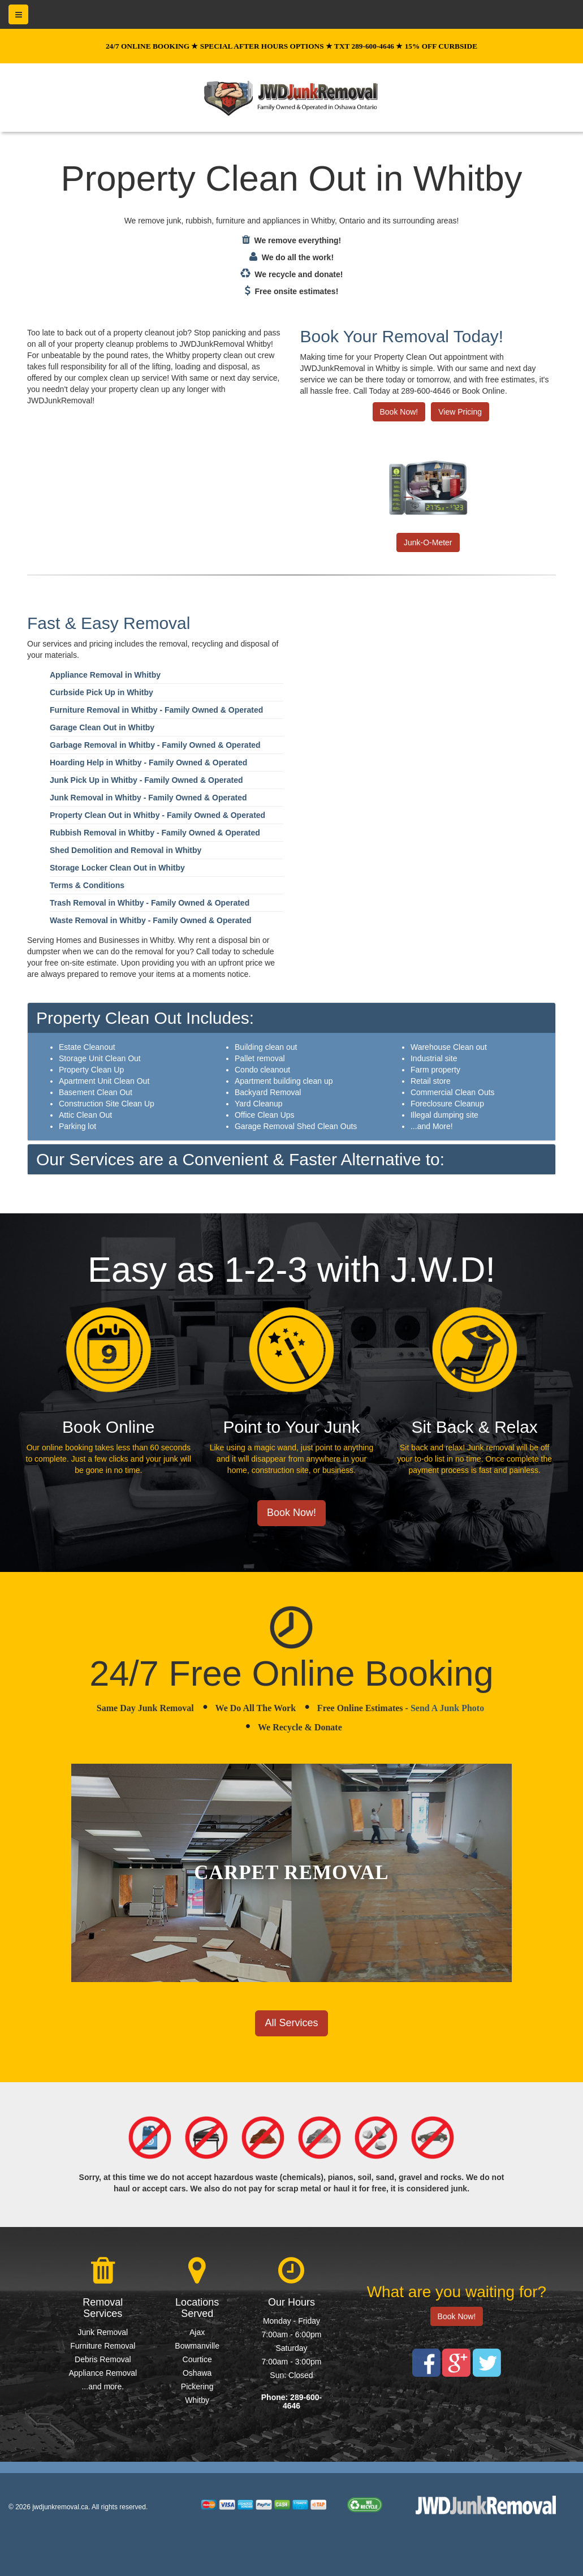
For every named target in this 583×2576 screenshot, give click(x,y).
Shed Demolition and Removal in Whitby (125, 850)
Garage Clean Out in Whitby (102, 727)
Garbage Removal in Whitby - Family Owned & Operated (155, 744)
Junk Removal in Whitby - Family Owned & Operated (148, 797)
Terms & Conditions (87, 885)
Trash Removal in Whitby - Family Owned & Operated (149, 902)
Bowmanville (197, 2345)
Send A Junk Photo (447, 1708)
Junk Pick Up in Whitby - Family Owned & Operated (146, 780)
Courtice (197, 2359)
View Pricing (460, 411)
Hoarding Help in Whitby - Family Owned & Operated (148, 762)
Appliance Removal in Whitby (105, 674)
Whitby (197, 2400)
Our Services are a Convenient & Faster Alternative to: (240, 1159)
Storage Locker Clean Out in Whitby (117, 867)
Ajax (197, 2332)
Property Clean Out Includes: (145, 1018)
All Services (291, 2022)
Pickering (197, 2386)
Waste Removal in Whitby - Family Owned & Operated (151, 920)
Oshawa (197, 2372)
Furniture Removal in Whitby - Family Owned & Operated (156, 709)
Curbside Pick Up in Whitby (101, 692)
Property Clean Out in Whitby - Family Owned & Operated (157, 815)
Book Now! (399, 411)
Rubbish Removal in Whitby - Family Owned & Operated (155, 832)
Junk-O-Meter (428, 542)
